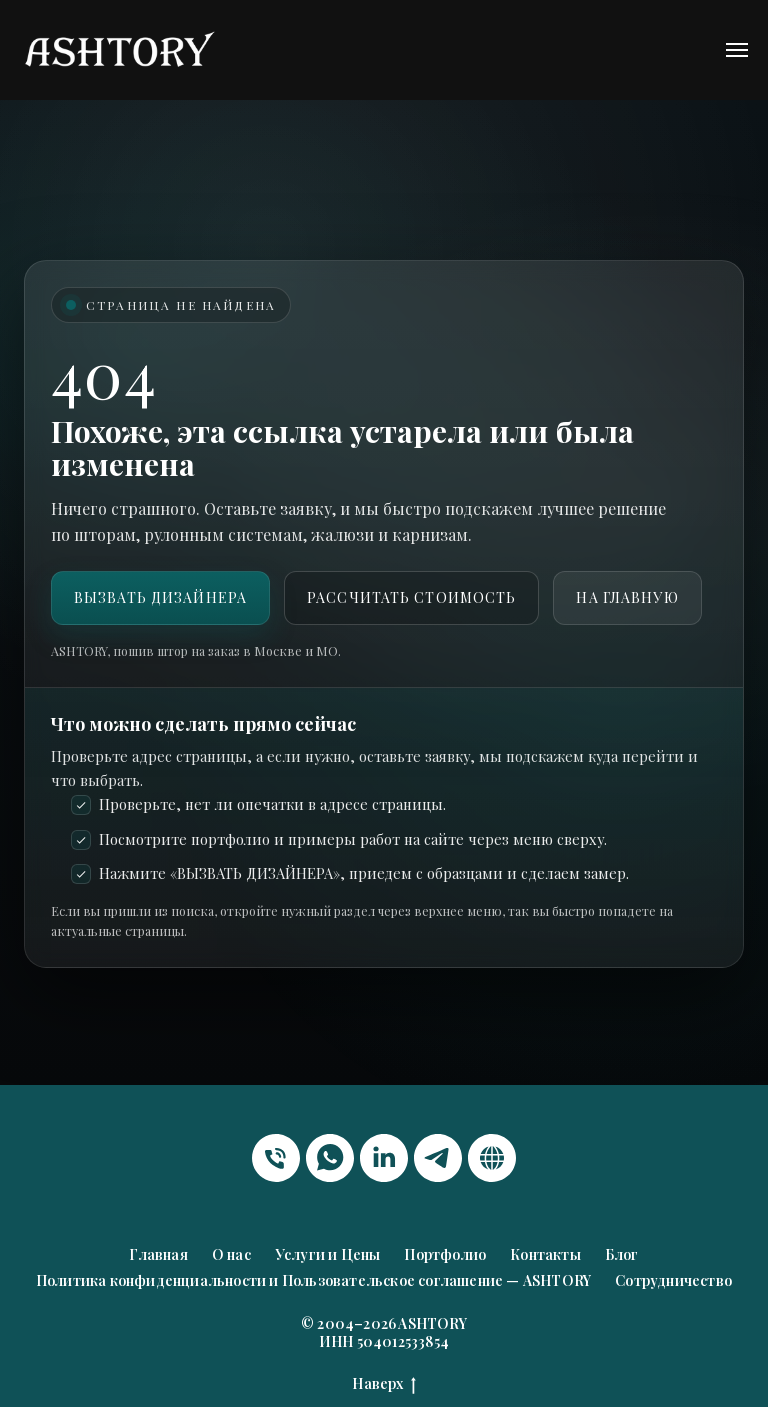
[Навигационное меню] (737, 50)
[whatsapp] (330, 1158)
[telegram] (438, 1158)
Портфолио (445, 1254)
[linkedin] (384, 1158)
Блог (622, 1254)
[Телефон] (276, 1158)
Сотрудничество (673, 1280)
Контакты (545, 1254)
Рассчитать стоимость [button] (411, 597)
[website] (492, 1158)
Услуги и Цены (328, 1254)
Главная (158, 1254)
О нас (231, 1254)
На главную (627, 597)
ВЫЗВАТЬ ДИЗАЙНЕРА (160, 597)
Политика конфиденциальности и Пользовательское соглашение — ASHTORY (313, 1280)
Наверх (383, 1384)
